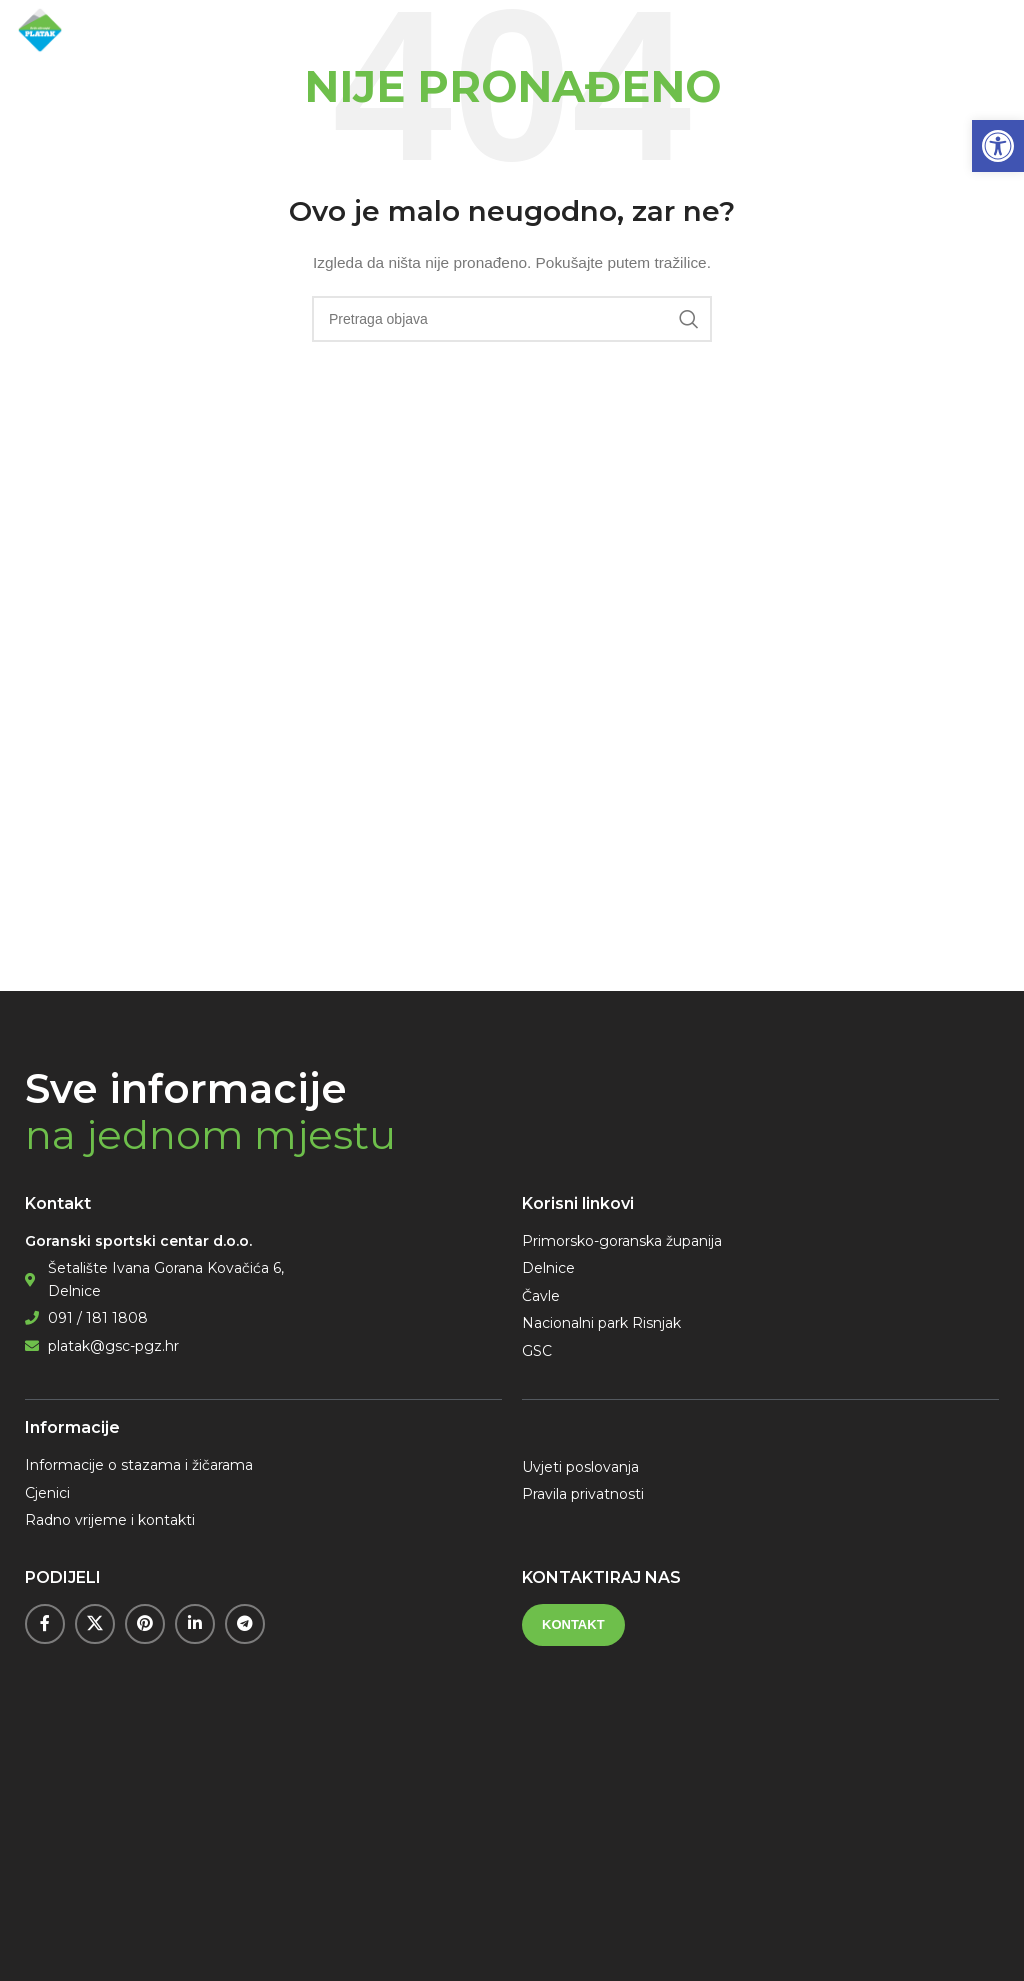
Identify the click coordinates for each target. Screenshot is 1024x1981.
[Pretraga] (512, 319)
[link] (998, 146)
